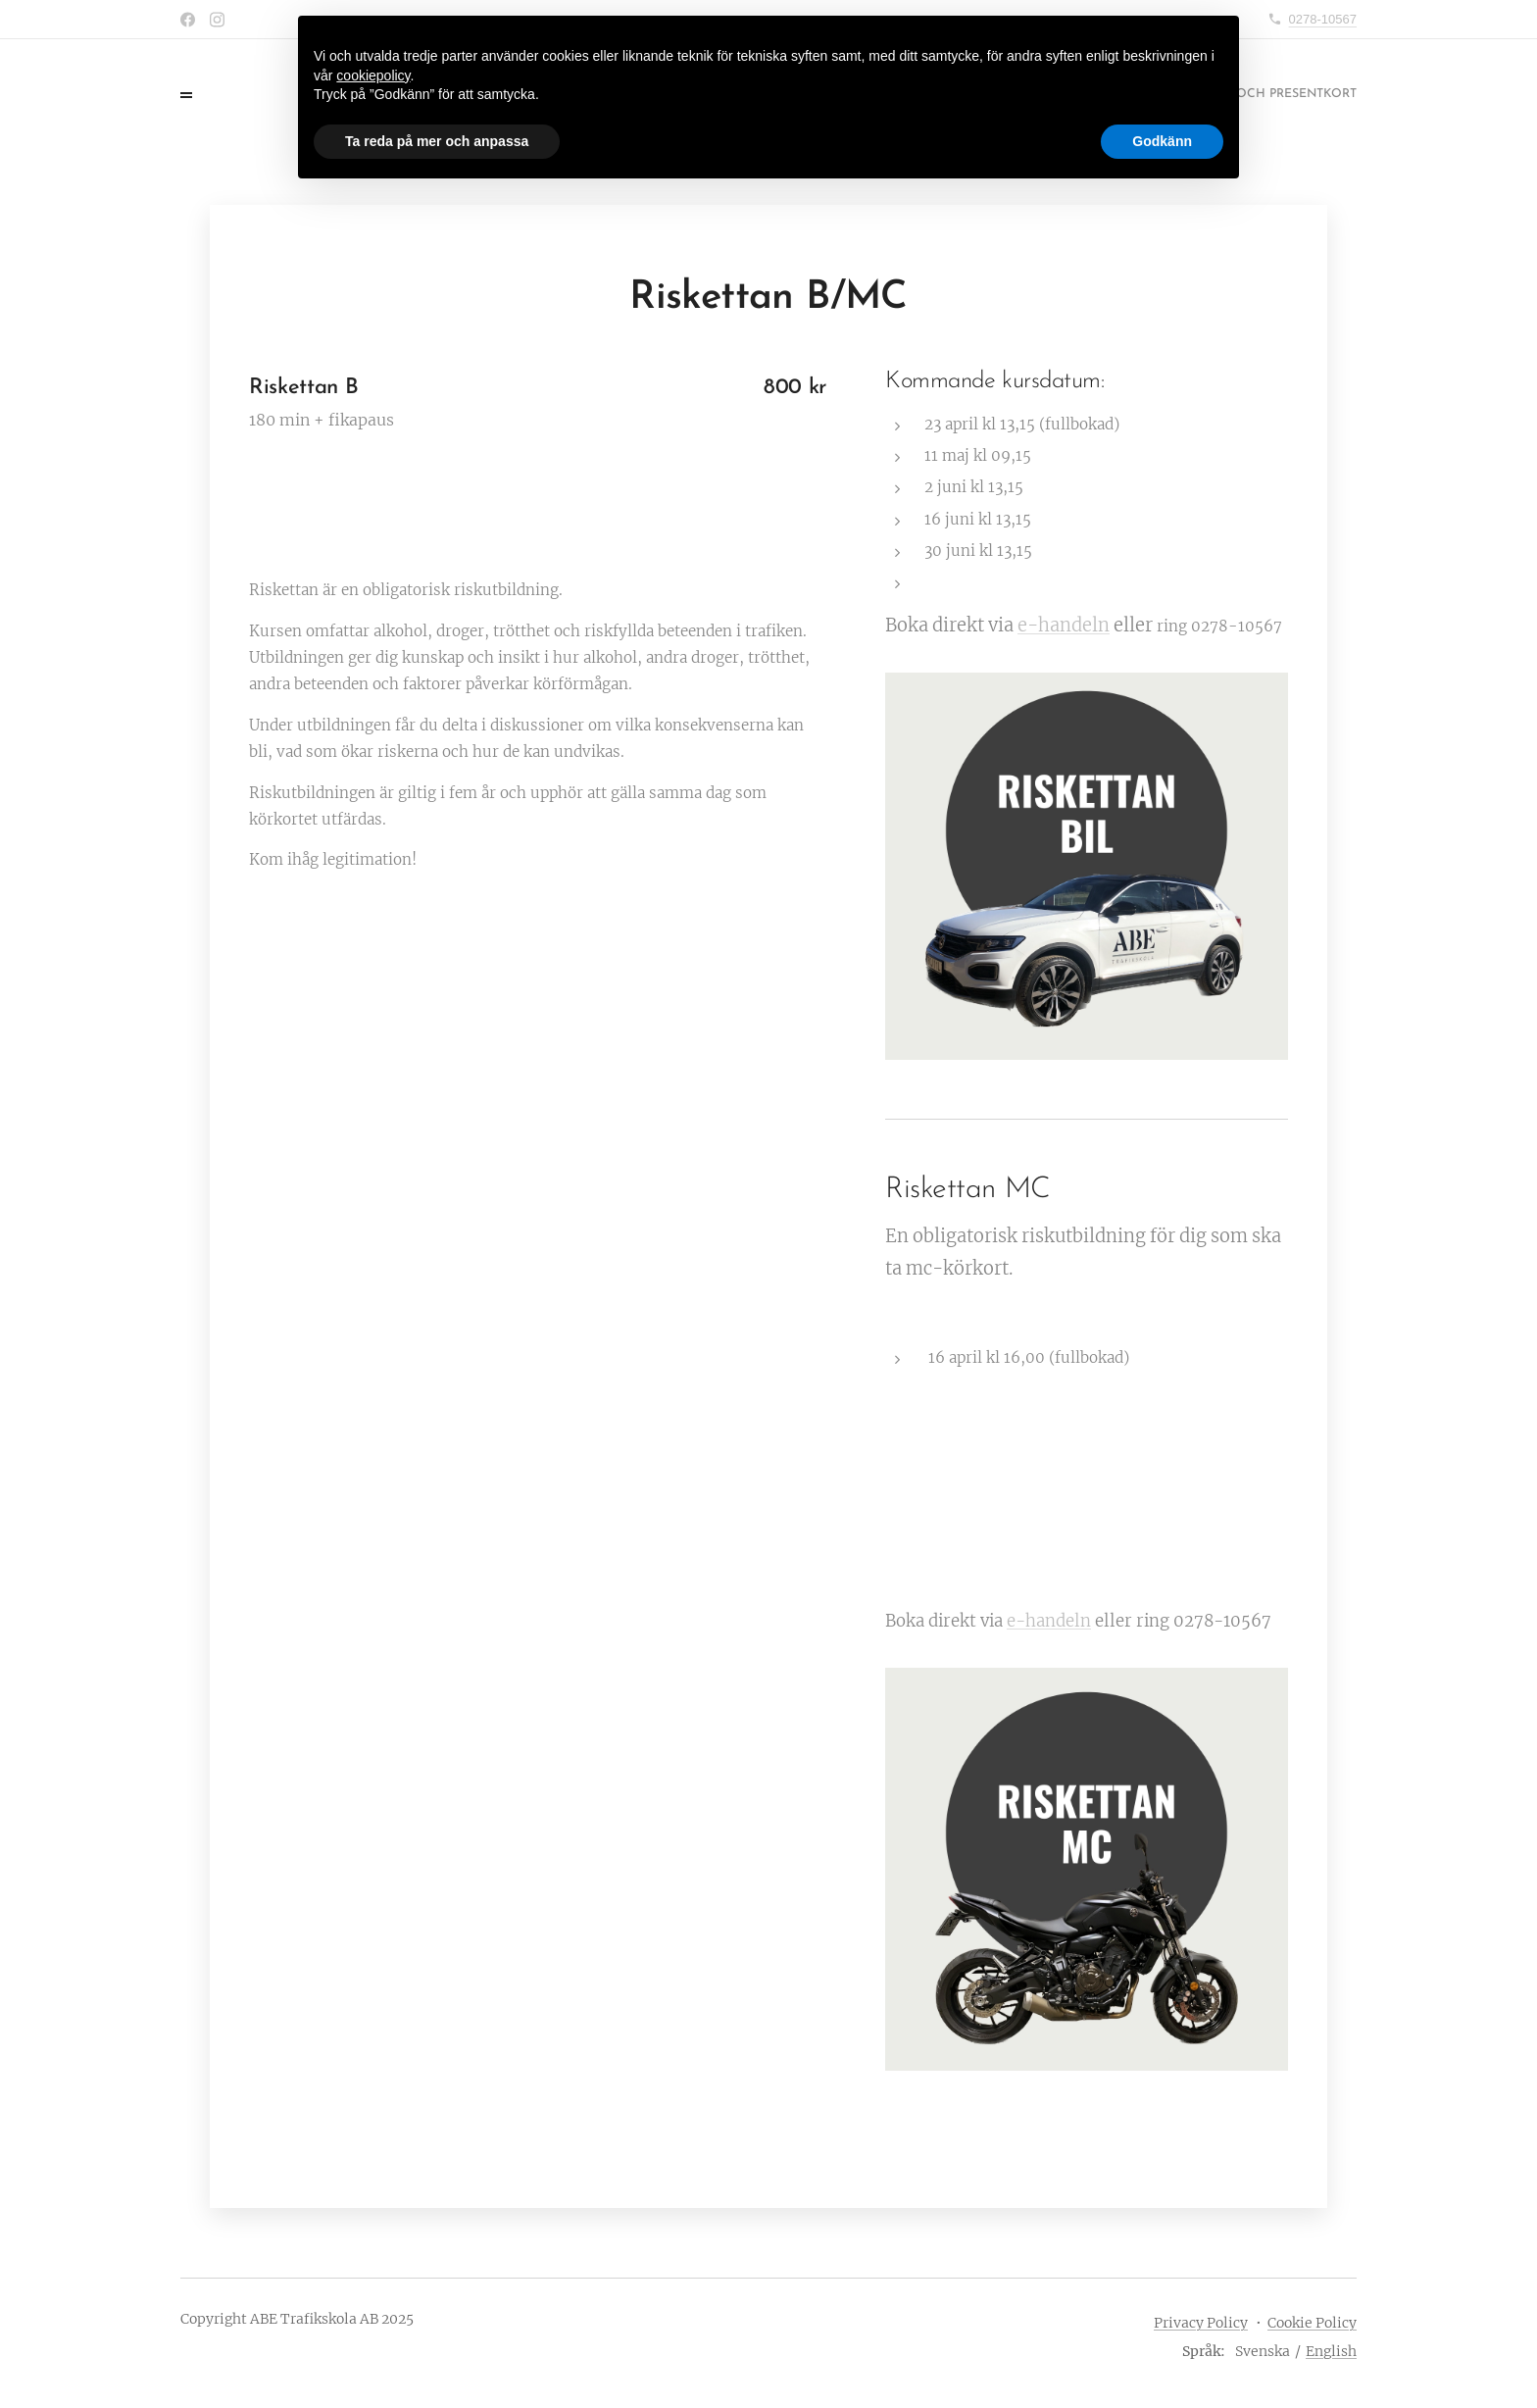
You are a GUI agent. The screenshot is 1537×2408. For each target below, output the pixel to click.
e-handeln (1063, 625)
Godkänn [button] (1162, 141)
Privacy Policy (1201, 2323)
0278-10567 (1323, 19)
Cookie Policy (1312, 2323)
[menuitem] (1257, 95)
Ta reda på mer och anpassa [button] (436, 141)
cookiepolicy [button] (373, 75)
